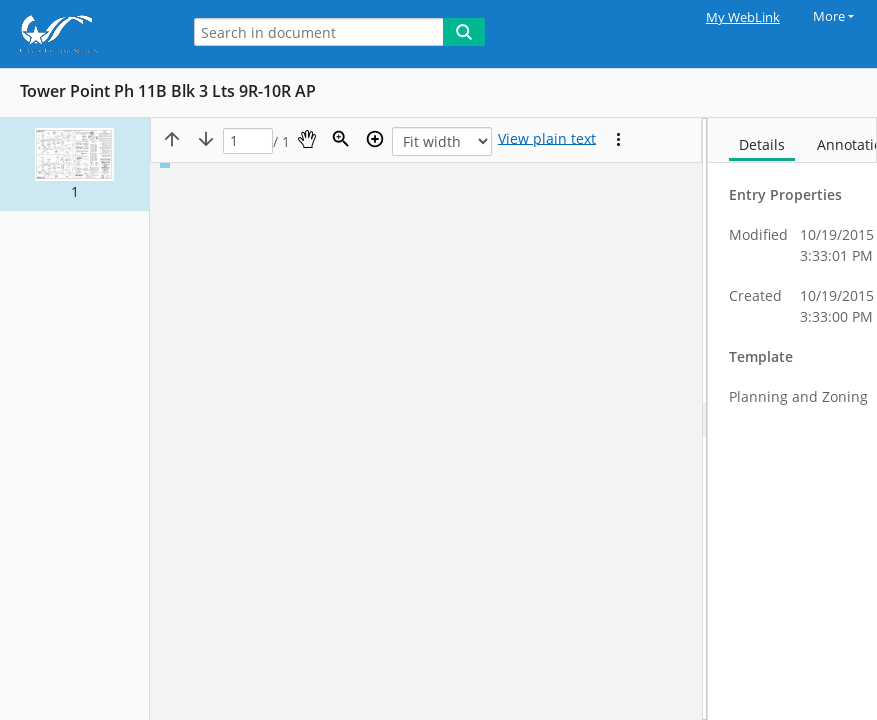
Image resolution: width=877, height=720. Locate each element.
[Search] (464, 32)
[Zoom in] (375, 139)
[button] (74, 164)
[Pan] (307, 139)
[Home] (85, 34)
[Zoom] (341, 139)
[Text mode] (547, 139)
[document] (792, 419)
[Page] (248, 141)
